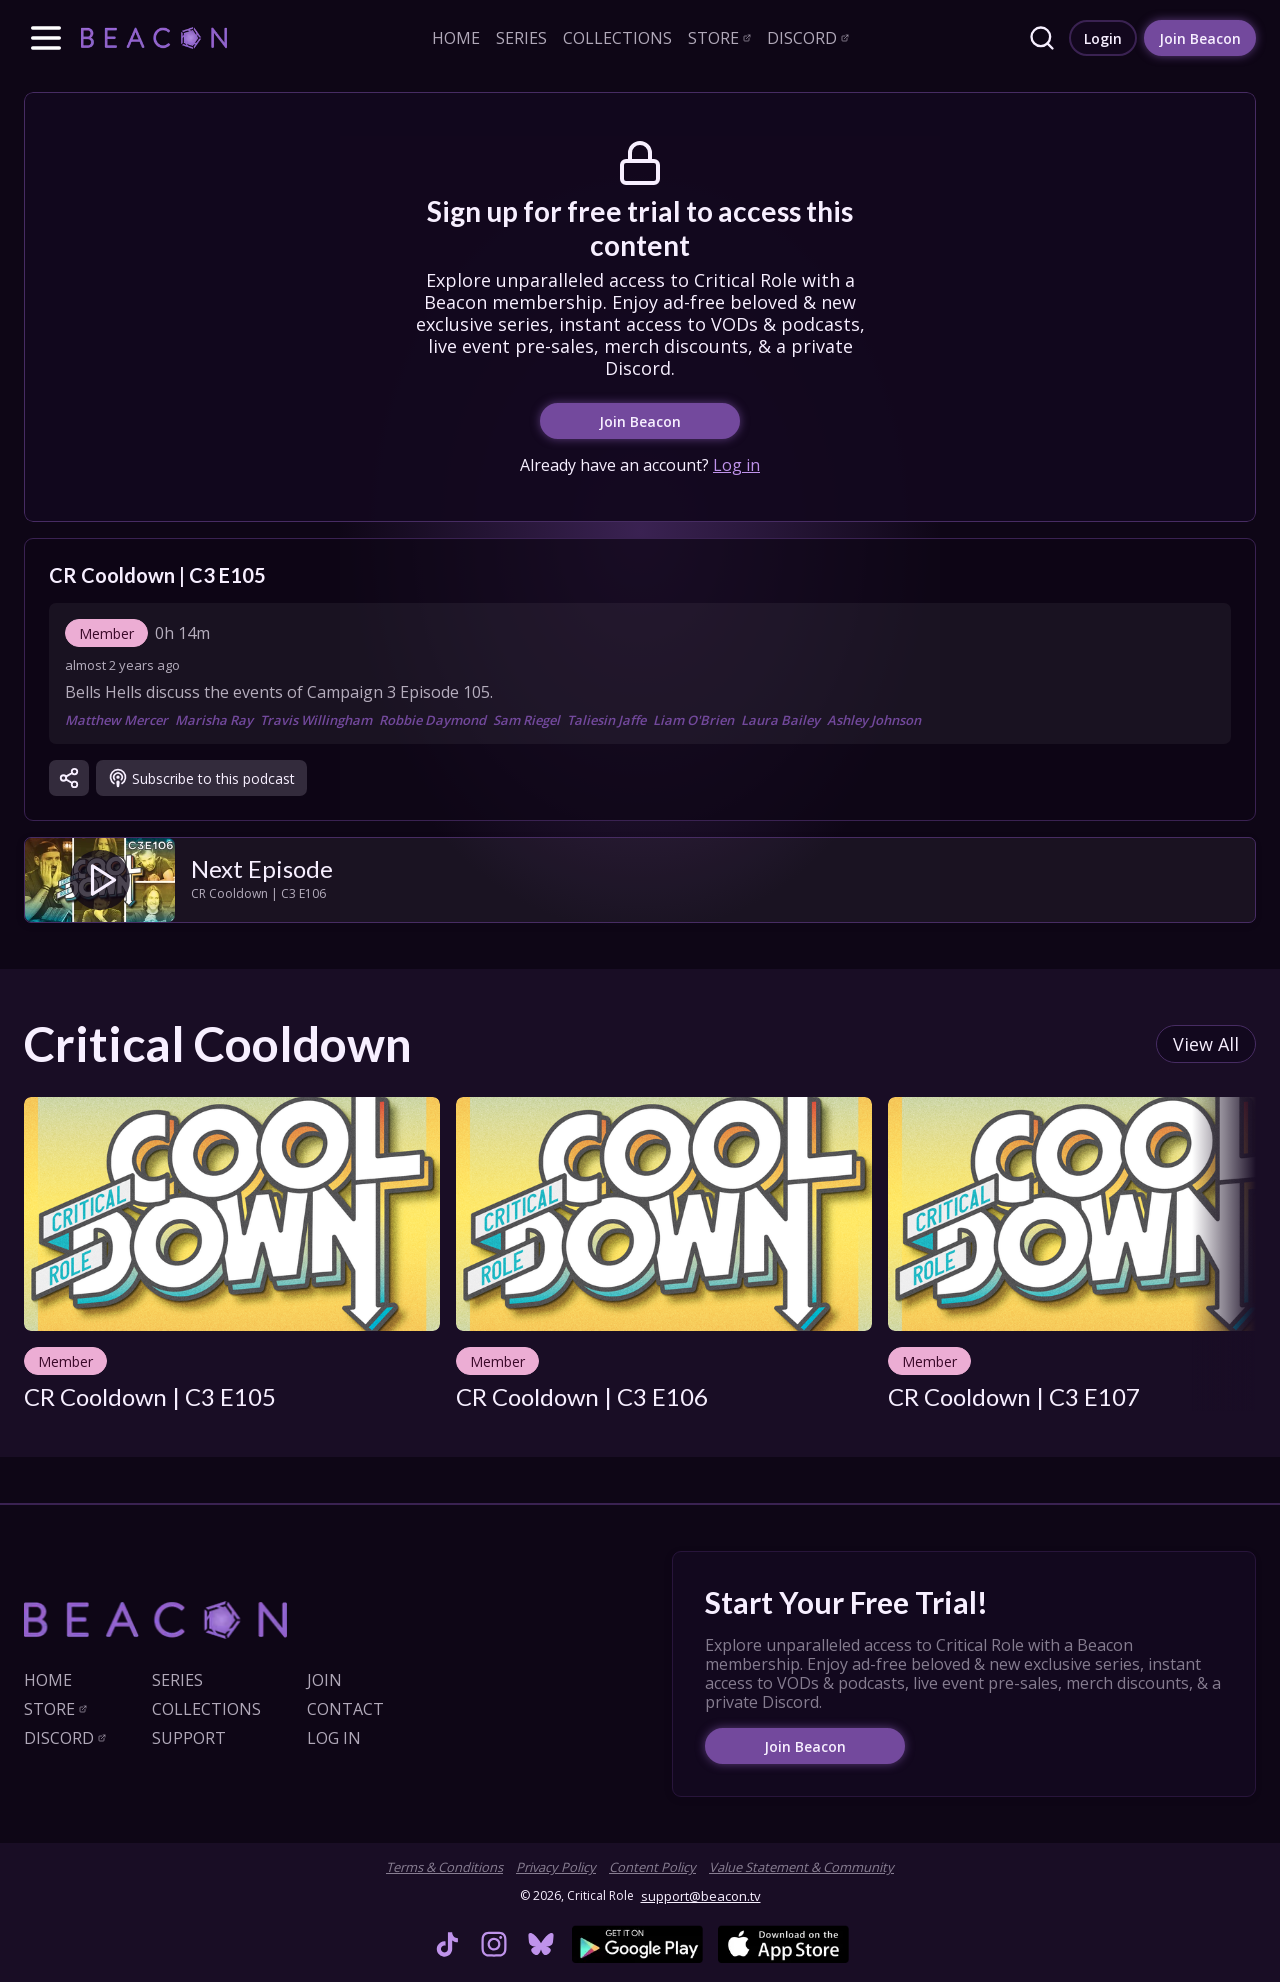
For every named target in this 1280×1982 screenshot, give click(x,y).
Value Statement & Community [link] (801, 1867)
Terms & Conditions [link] (444, 1867)
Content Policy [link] (652, 1867)
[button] (46, 38)
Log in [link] (736, 465)
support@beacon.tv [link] (701, 1896)
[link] (154, 37)
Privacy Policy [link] (556, 1867)
